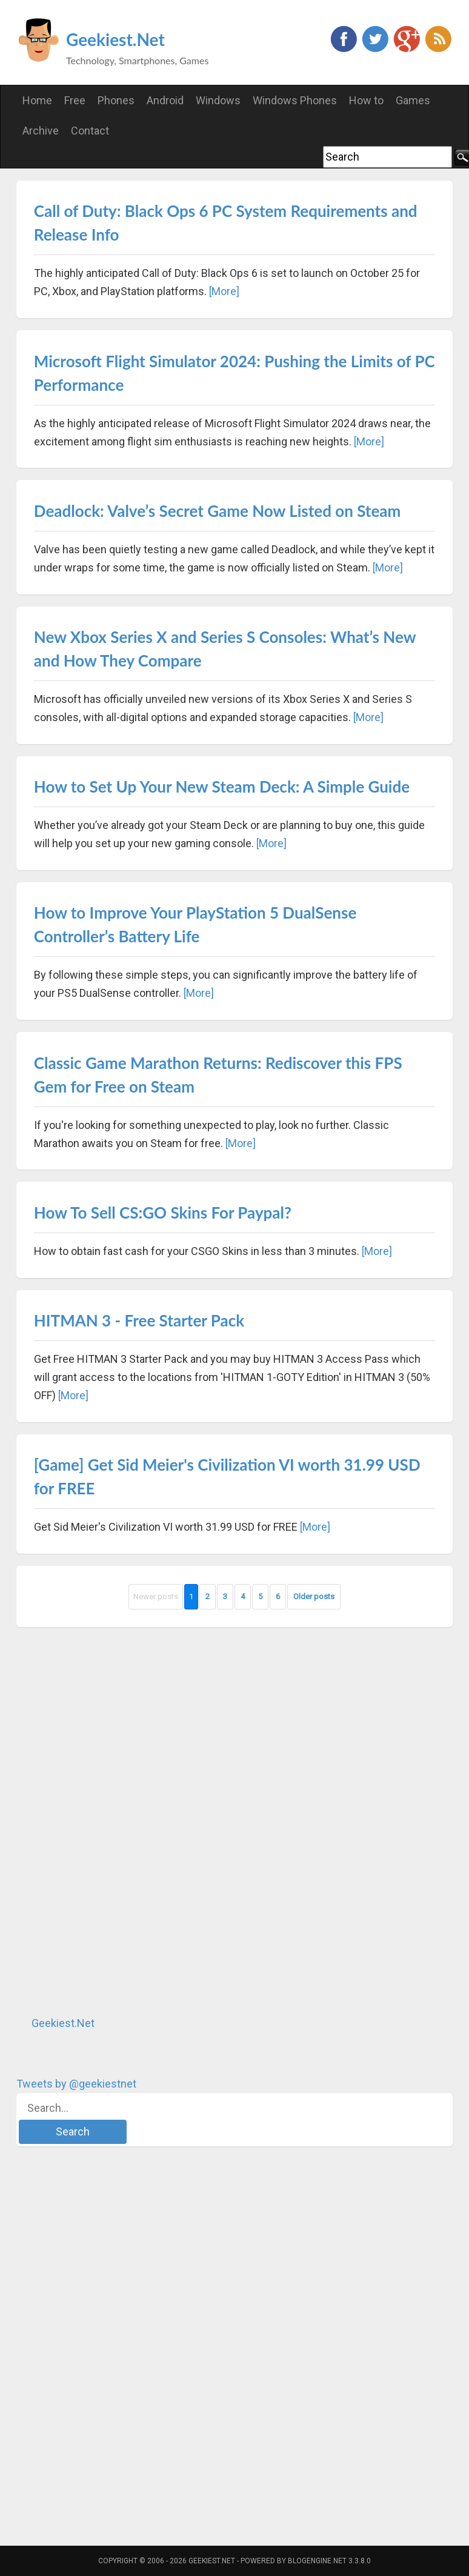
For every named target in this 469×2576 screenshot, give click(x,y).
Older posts (313, 1596)
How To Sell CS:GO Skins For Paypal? (162, 1212)
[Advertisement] (107, 1821)
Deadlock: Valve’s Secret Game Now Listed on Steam (217, 511)
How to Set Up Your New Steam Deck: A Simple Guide (222, 786)
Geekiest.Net (115, 39)
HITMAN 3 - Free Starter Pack (139, 1320)
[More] (224, 291)
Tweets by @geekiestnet (76, 2083)
